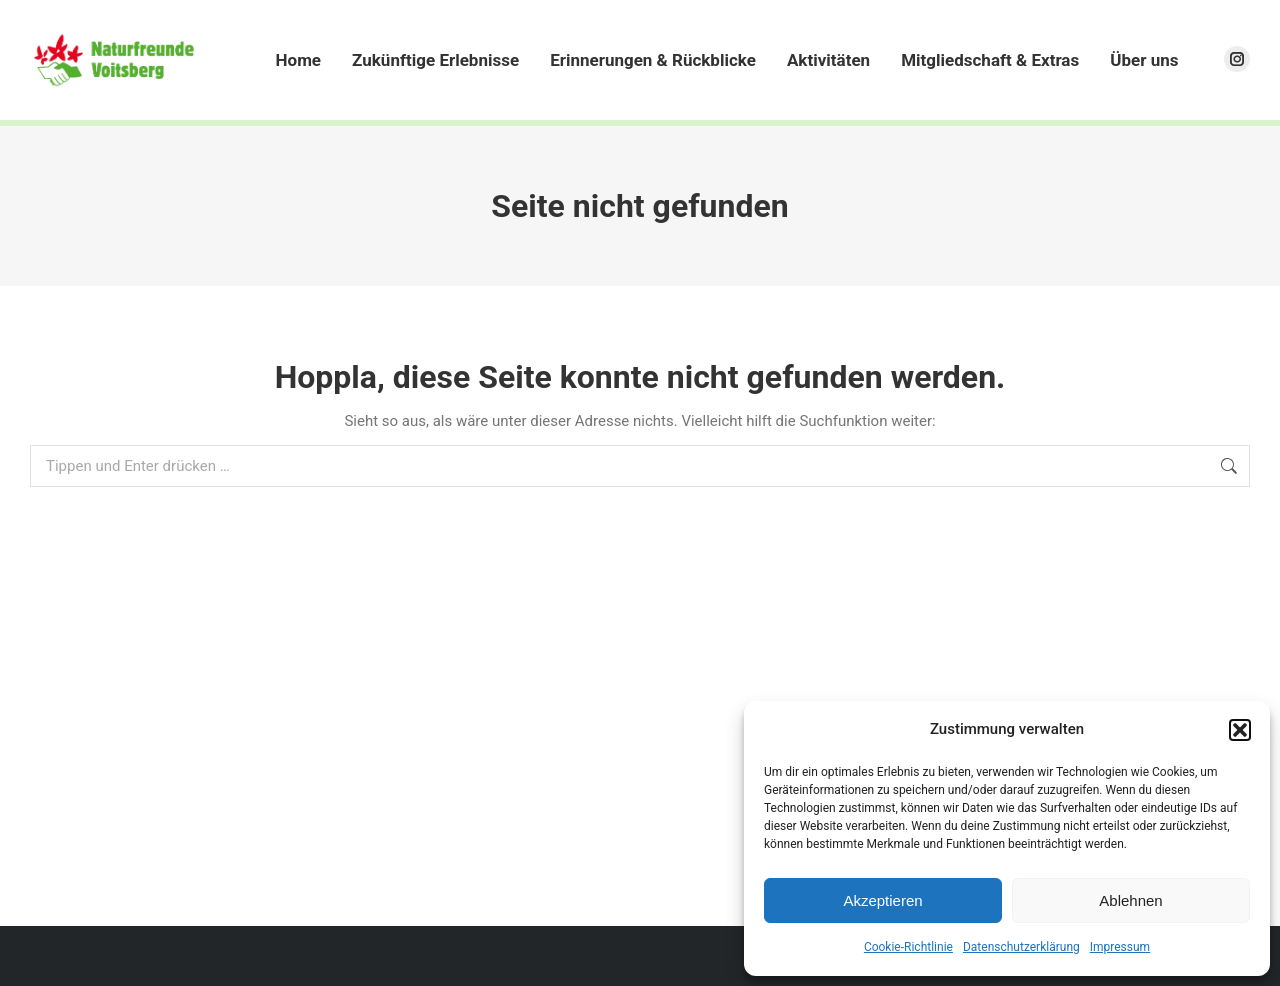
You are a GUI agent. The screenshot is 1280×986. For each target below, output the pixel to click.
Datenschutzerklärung (1021, 947)
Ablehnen (1130, 900)
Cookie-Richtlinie (908, 947)
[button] (1240, 730)
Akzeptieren (882, 900)
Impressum (1120, 947)
